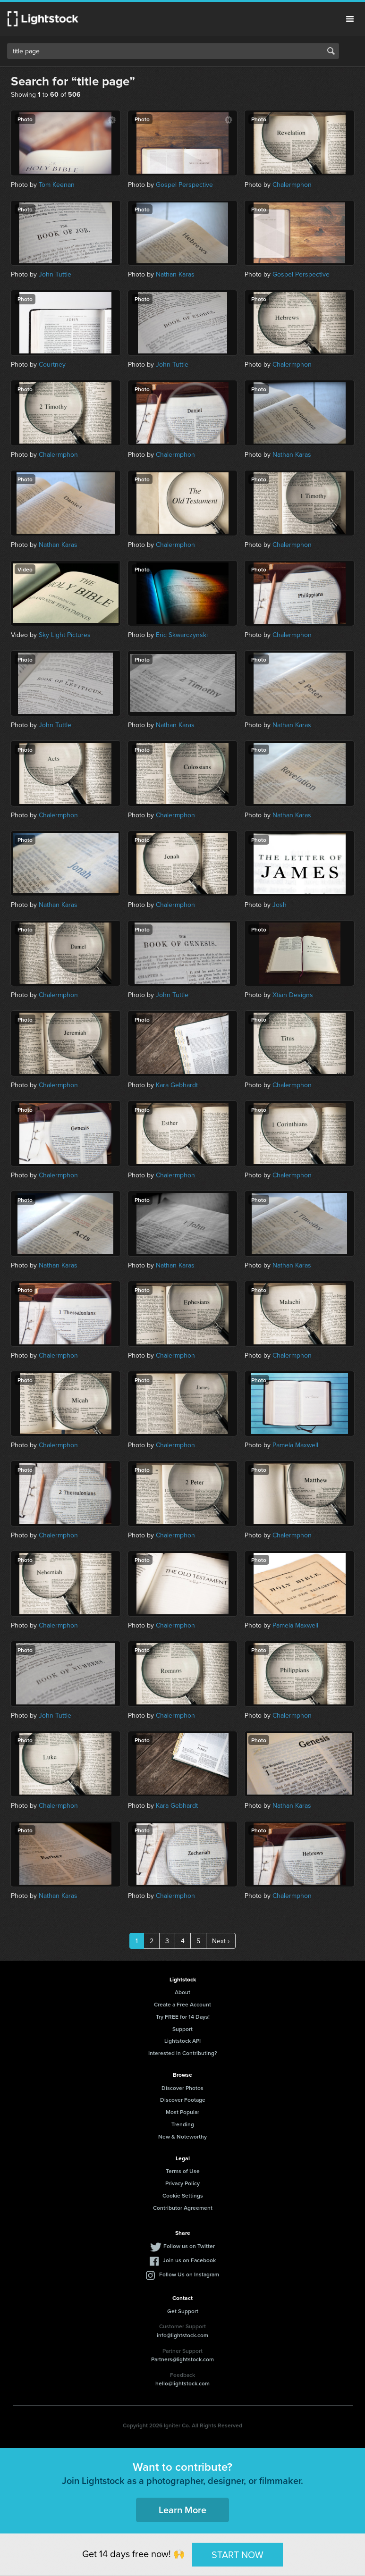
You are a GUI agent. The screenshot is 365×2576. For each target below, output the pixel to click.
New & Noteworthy (182, 2136)
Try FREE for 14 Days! (183, 2017)
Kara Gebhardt (177, 1085)
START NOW (237, 2554)
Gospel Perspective (184, 184)
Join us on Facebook (189, 2260)
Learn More (182, 2510)
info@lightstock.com (182, 2335)
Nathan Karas (175, 274)
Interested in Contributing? (182, 2053)
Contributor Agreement (182, 2208)
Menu (349, 18)
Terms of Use (183, 2171)
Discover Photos (182, 2088)
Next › (220, 1941)
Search (331, 51)
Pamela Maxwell (295, 1445)
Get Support (182, 2311)
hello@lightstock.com (182, 2383)
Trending (182, 2124)
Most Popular (182, 2112)
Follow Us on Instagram (189, 2274)
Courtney (52, 364)
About (182, 1992)
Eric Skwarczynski (182, 634)
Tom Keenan (57, 184)
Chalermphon (292, 184)
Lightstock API (182, 2041)
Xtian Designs (292, 994)
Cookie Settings (182, 2195)
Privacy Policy (182, 2183)
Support (182, 2029)
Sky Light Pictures (65, 634)
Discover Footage (182, 2100)
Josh (279, 904)
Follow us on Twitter (189, 2246)
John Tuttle (55, 274)
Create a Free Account (182, 2004)
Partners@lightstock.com (182, 2359)
